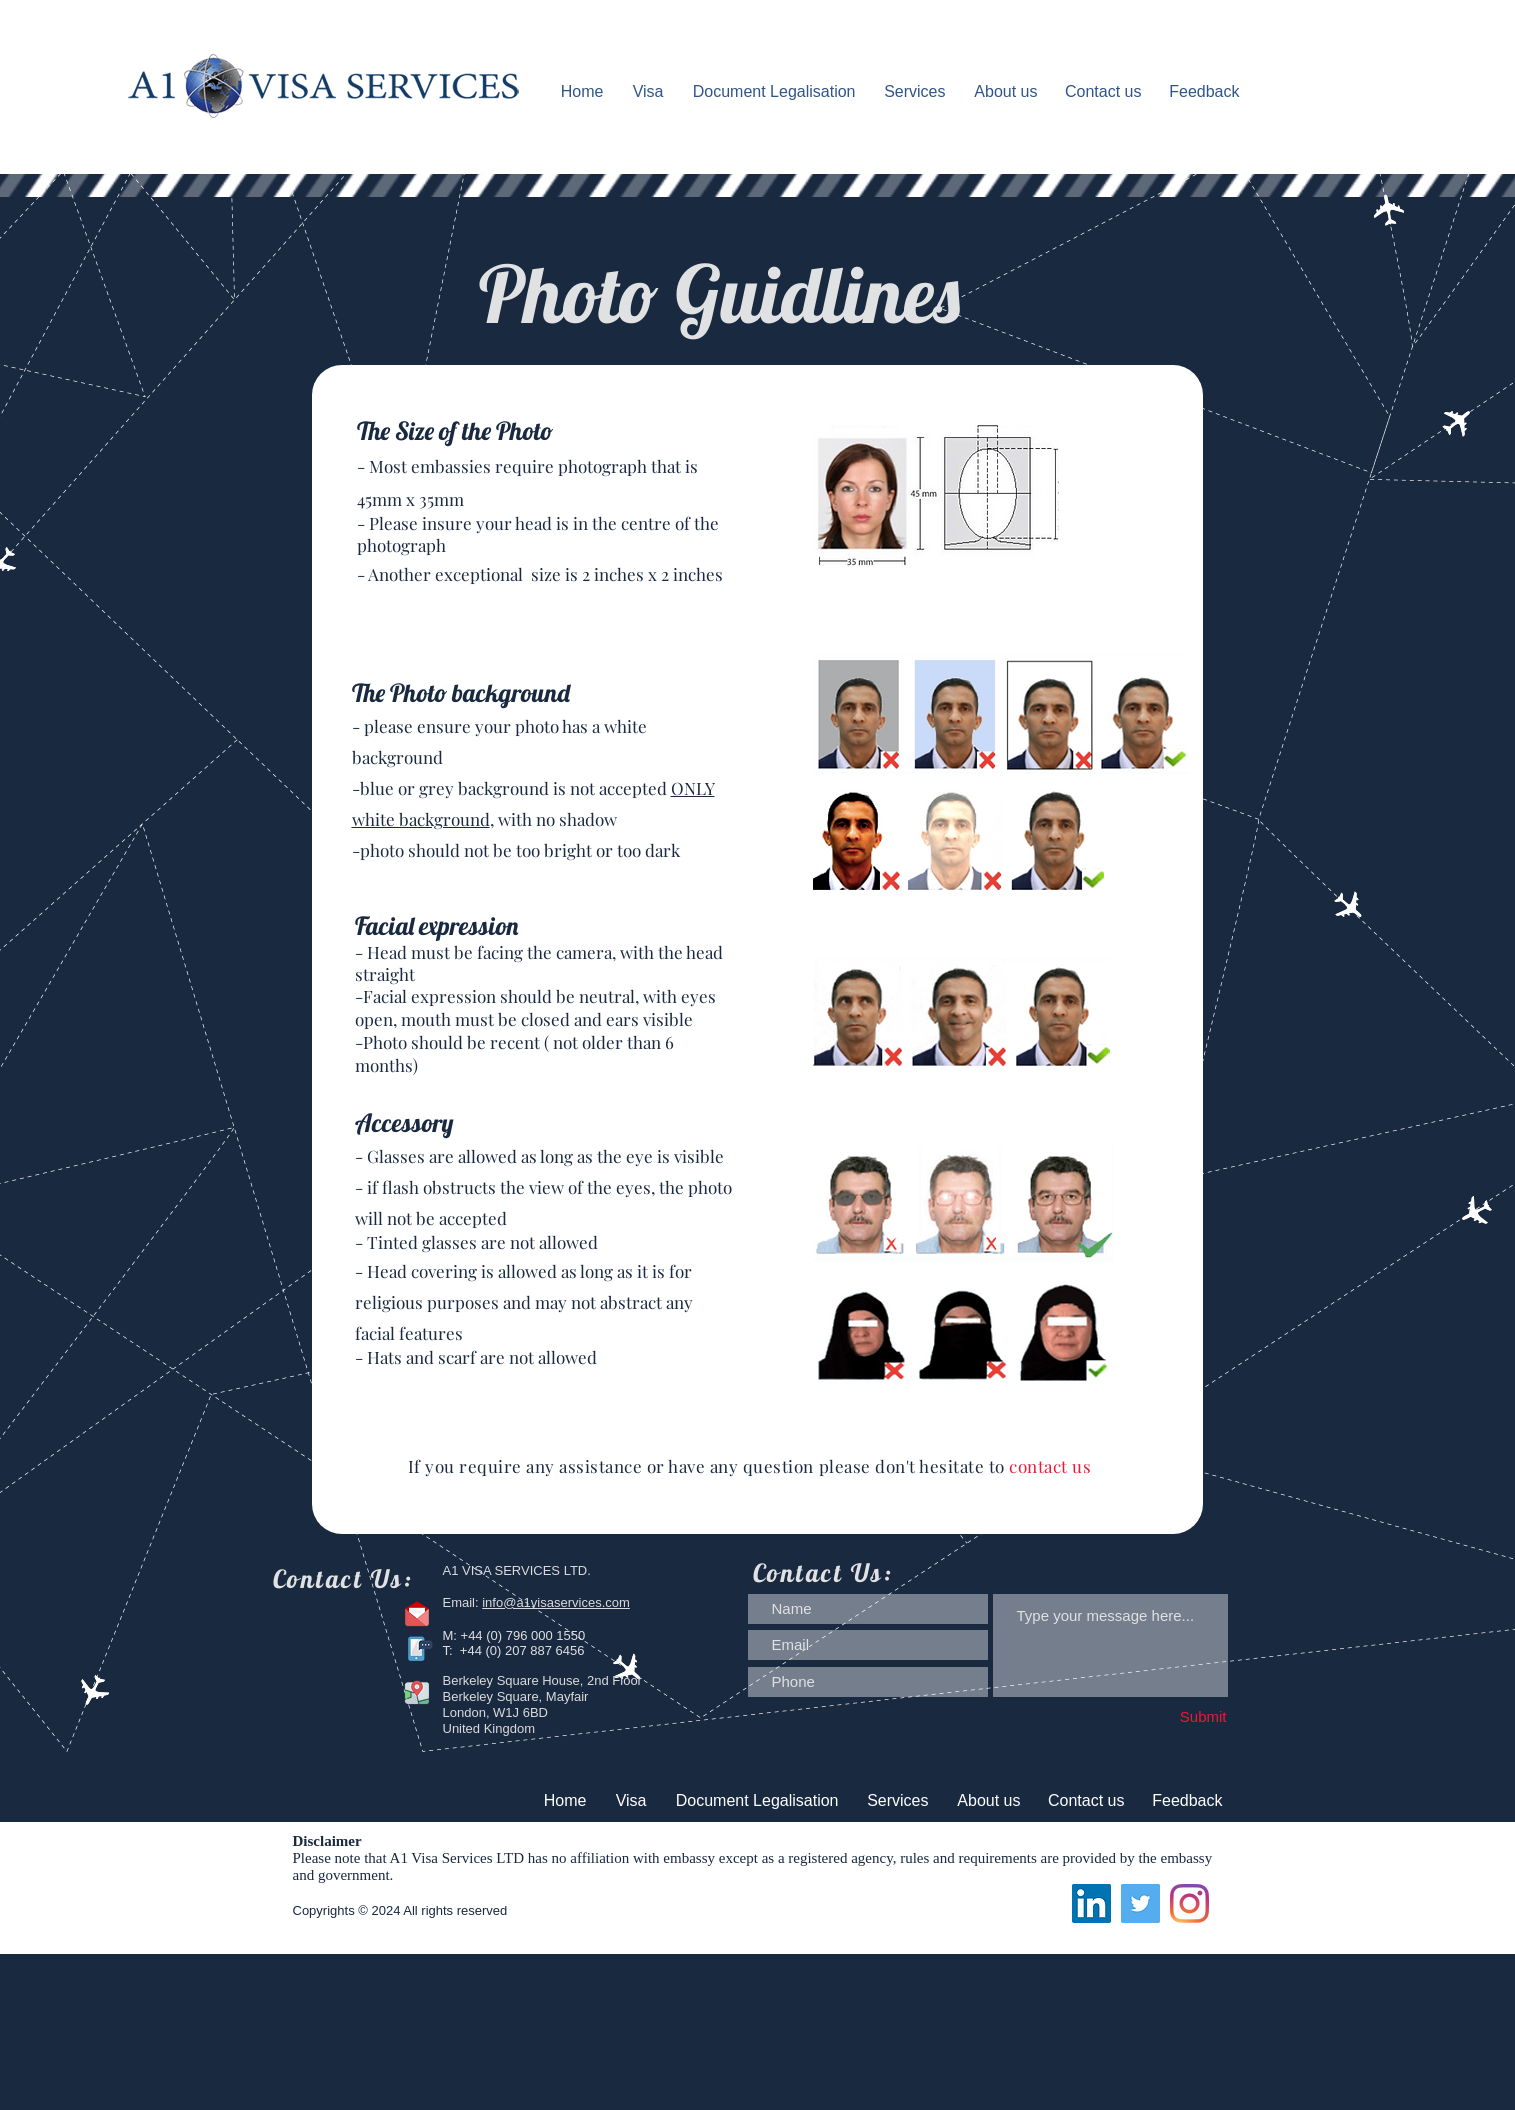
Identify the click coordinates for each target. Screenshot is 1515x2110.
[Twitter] (1140, 1903)
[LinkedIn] (1091, 1903)
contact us (1052, 1466)
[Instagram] (1189, 1903)
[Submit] (1163, 1717)
